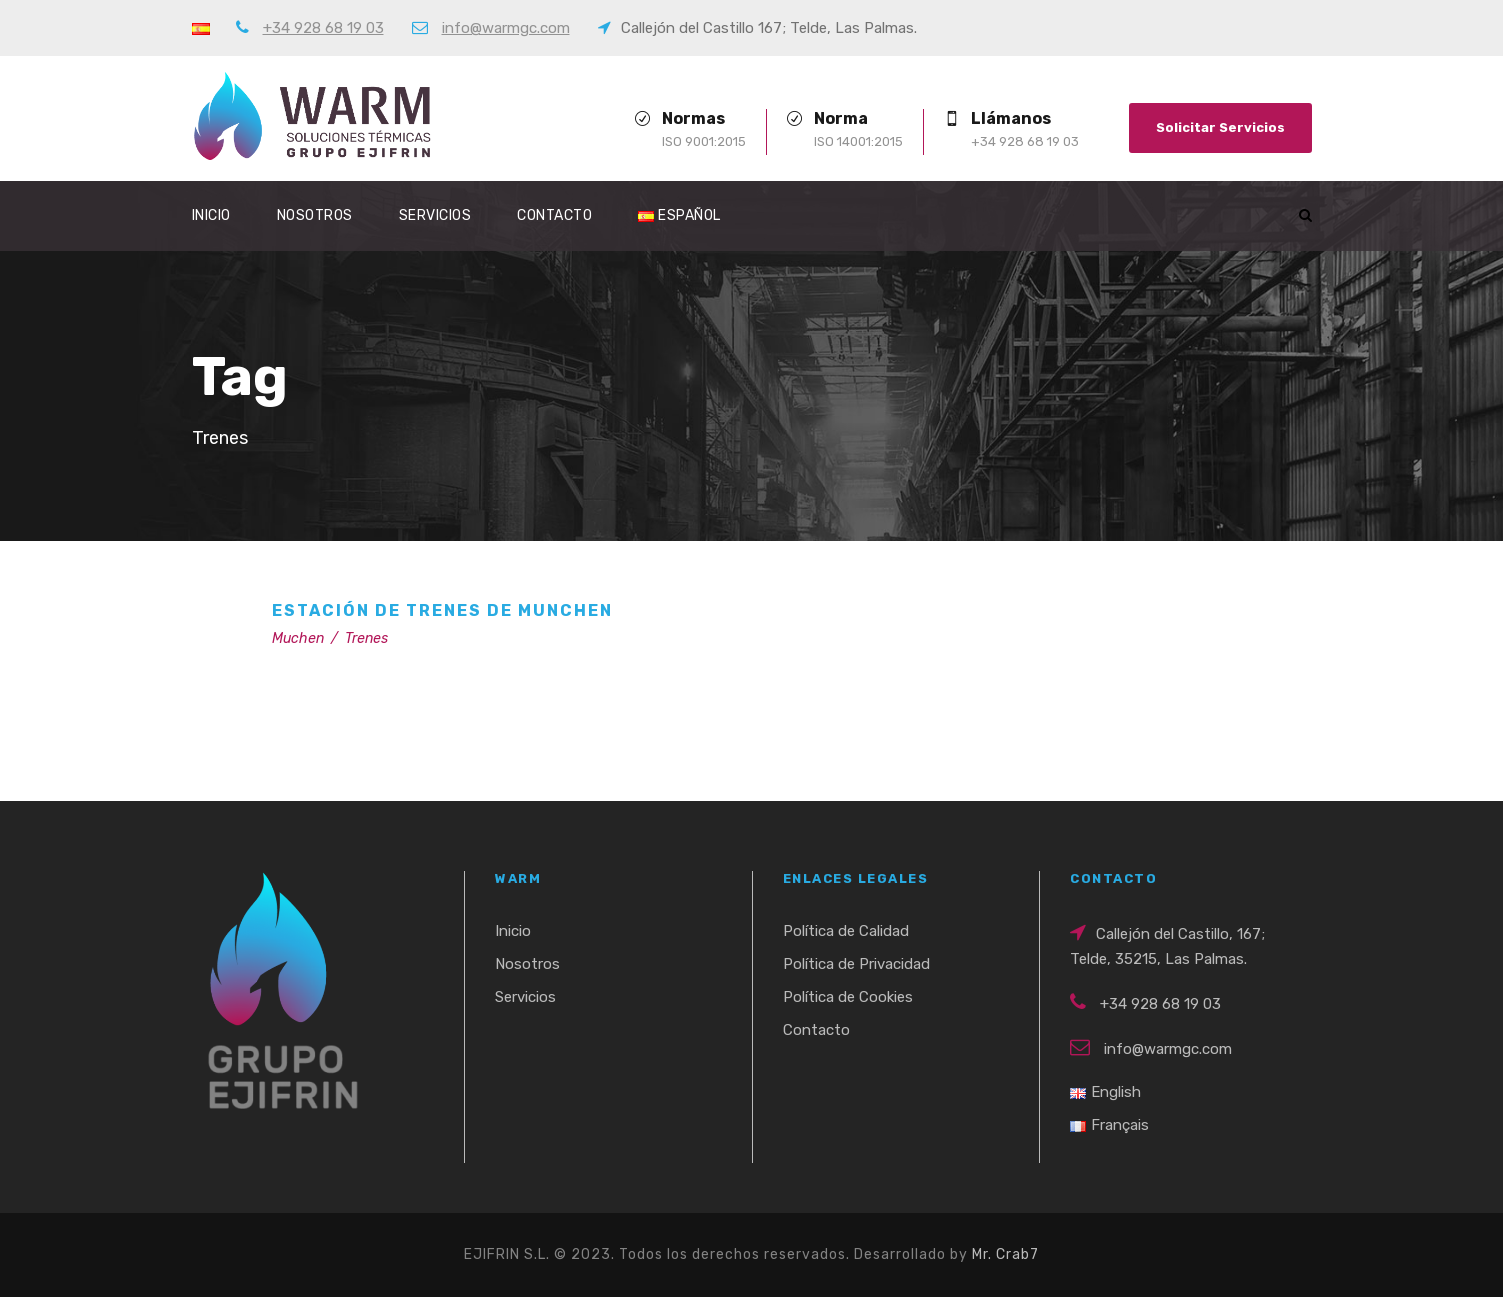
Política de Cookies (848, 997)
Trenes (366, 638)
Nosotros (315, 215)
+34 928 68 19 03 (323, 28)
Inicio (211, 215)
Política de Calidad (846, 931)
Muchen (298, 638)
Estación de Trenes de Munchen (442, 610)
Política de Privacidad (856, 964)
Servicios (435, 215)
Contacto (554, 215)
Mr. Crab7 (1005, 1254)
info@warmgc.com (506, 28)
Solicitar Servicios (1220, 127)
